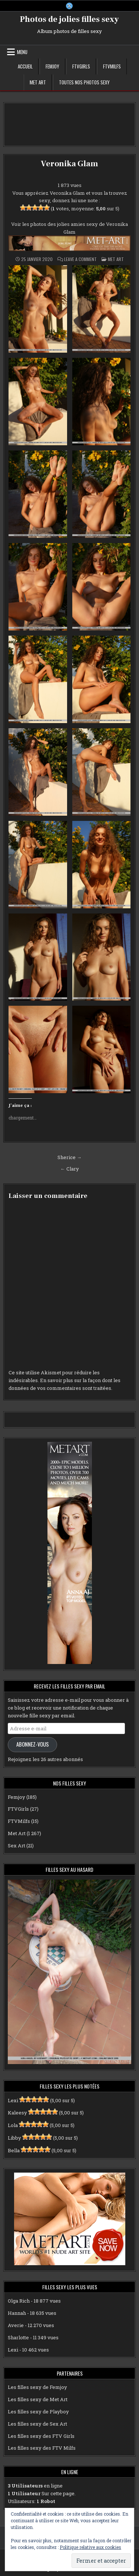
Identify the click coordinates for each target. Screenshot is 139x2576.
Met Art (38, 82)
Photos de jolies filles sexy (69, 19)
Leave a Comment (80, 259)
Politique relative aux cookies (90, 2547)
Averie (16, 2325)
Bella (14, 2150)
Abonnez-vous (32, 1744)
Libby (14, 2137)
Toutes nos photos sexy (84, 82)
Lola (13, 2125)
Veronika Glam (69, 164)
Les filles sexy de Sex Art (37, 2423)
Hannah (17, 2313)
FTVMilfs (112, 66)
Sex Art (16, 1845)
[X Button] (69, 6)
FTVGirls (81, 66)
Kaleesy (17, 2112)
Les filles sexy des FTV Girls (41, 2436)
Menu (22, 52)
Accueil (25, 66)
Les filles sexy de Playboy (38, 2411)
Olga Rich (19, 2300)
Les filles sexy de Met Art (37, 2399)
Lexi (13, 2100)
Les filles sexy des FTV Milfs (42, 2447)
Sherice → (69, 1157)
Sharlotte (18, 2337)
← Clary (69, 1168)
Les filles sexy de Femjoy (37, 2387)
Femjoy (52, 66)
